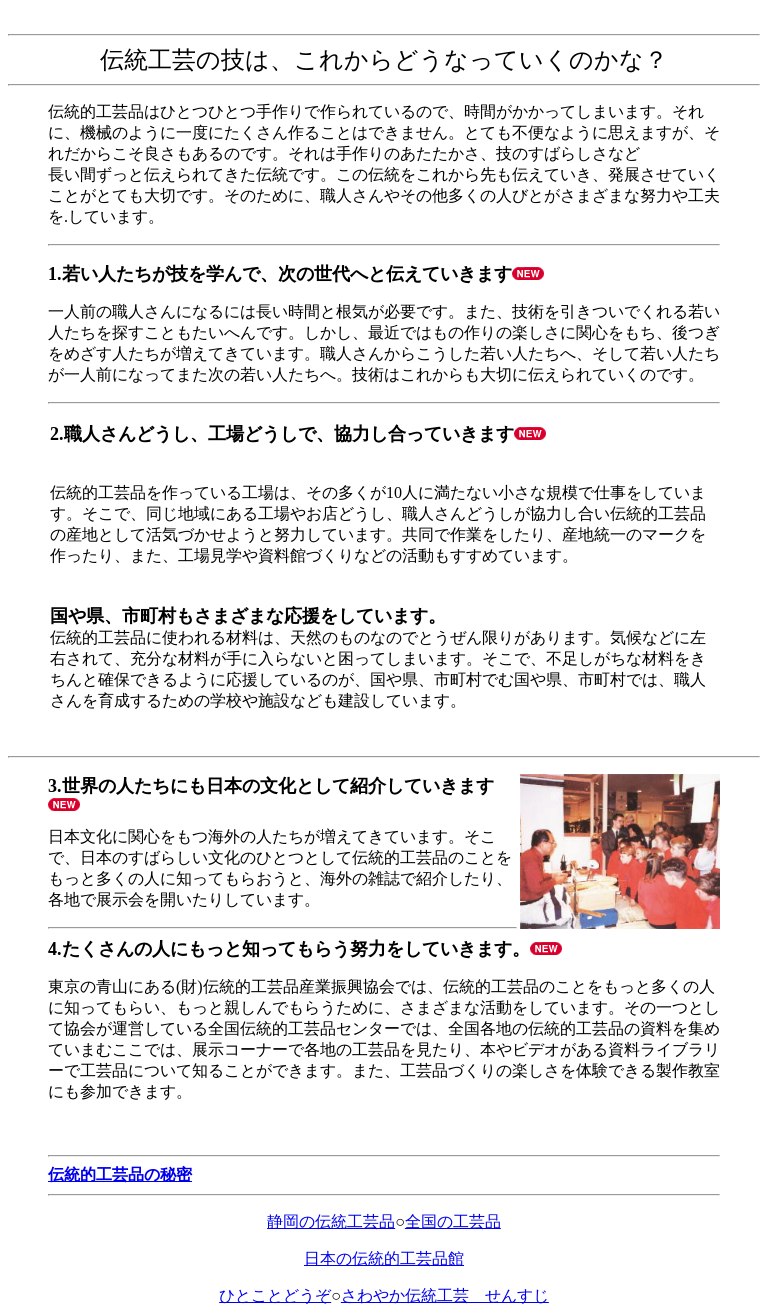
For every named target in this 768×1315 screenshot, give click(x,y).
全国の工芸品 (453, 1221)
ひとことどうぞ (275, 1295)
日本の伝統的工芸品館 (384, 1258)
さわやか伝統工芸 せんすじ (445, 1295)
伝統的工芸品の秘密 (120, 1174)
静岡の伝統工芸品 (331, 1221)
